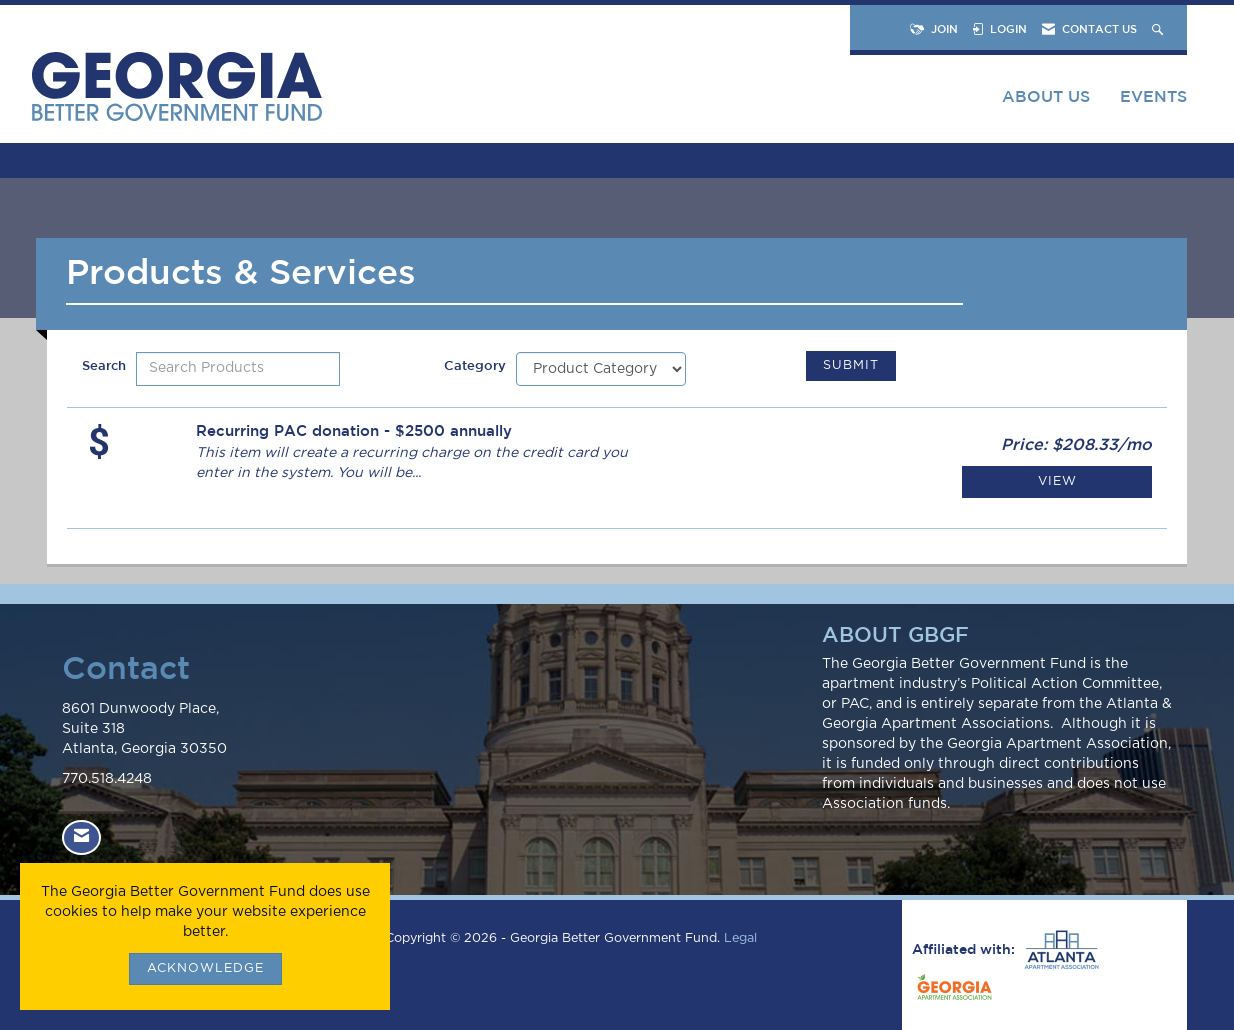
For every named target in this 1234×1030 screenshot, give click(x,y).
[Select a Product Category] (601, 369)
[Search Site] (1159, 28)
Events (1153, 96)
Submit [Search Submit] (851, 365)
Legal (740, 938)
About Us (1046, 96)
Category (475, 365)
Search (104, 365)
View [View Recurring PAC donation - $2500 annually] (1057, 481)
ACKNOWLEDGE (205, 968)
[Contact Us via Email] (81, 837)
